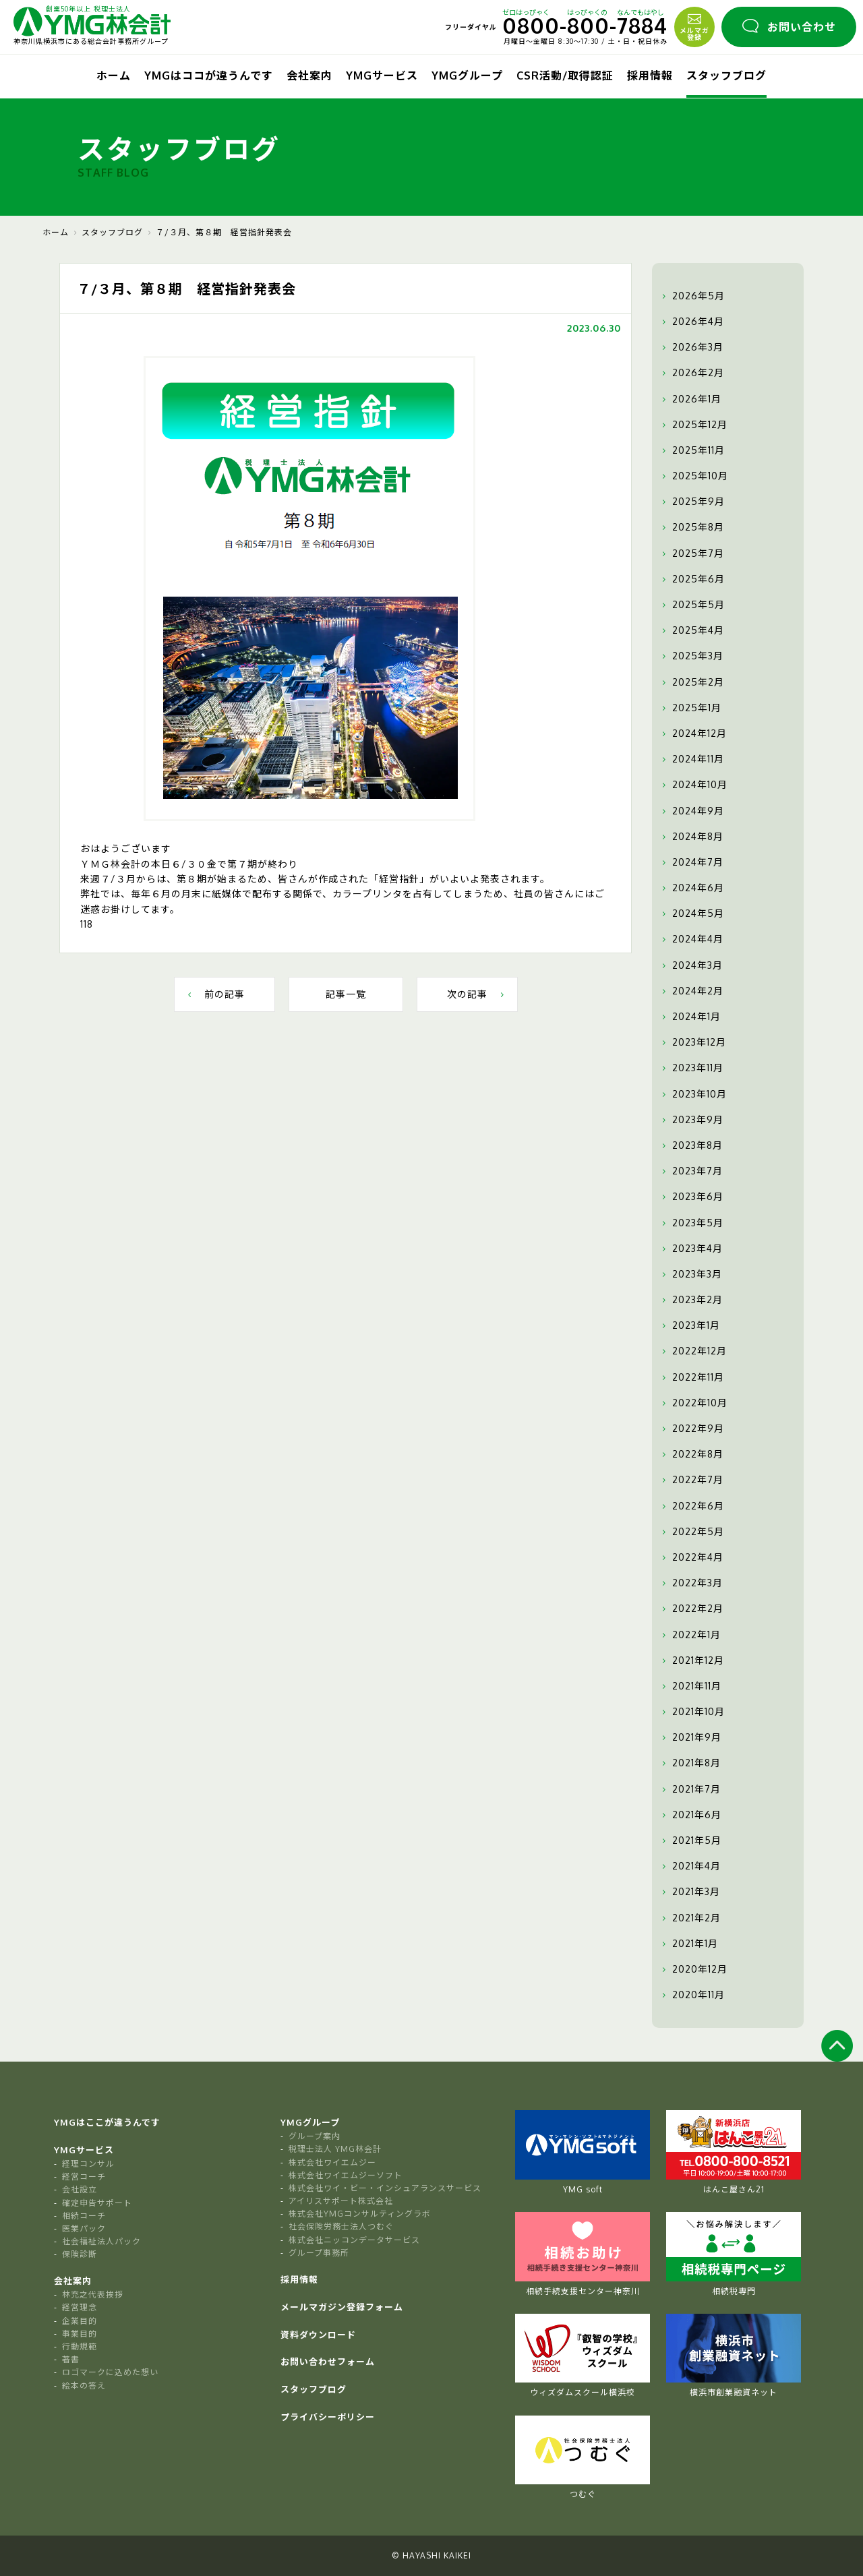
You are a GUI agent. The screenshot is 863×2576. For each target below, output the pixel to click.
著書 (71, 2359)
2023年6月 (691, 1197)
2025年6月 (692, 579)
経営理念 (79, 2307)
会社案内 (309, 75)
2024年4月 (691, 939)
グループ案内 (314, 2136)
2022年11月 (691, 1377)
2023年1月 (689, 1325)
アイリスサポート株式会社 (341, 2201)
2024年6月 (691, 888)
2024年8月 (691, 837)
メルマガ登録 (694, 25)
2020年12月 (693, 1969)
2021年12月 (691, 1660)
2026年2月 (691, 373)
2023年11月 (691, 1068)
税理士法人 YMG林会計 (335, 2149)
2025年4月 (691, 630)
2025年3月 (691, 656)
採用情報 (650, 75)
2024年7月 (691, 862)
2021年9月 (690, 1737)
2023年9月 (691, 1120)
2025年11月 (692, 450)
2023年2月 (691, 1300)
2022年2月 (691, 1608)
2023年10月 (693, 1094)
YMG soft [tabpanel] (582, 2152)
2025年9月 (692, 502)
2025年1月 (690, 708)
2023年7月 (691, 1171)
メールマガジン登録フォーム (341, 2307)
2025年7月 (691, 553)
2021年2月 (690, 1918)
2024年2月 (691, 991)
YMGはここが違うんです (107, 2122)
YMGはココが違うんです (208, 75)
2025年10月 (693, 476)
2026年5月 (692, 296)
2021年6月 (690, 1815)
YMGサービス (382, 75)
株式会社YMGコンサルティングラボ (360, 2214)
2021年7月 (690, 1789)
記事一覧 (346, 994)
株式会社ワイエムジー (332, 2162)
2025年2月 (691, 682)
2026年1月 (690, 399)
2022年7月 (691, 1480)
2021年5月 (690, 1840)
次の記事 (477, 994)
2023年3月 (690, 1274)
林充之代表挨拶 (92, 2294)
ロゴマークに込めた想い (110, 2372)
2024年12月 (693, 733)
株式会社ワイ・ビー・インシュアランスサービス (385, 2188)
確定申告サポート (97, 2203)
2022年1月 (690, 1635)
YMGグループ (467, 75)
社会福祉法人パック (101, 2241)
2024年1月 (690, 1017)
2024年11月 (691, 759)
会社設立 (79, 2189)
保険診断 (79, 2254)
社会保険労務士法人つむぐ (341, 2226)
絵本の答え (84, 2385)
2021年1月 (688, 1944)
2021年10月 (692, 1712)
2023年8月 (691, 1145)
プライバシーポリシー (327, 2417)
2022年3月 (691, 1583)
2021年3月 (689, 1892)
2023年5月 (691, 1223)
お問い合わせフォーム (327, 2361)
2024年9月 (691, 811)
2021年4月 (690, 1866)
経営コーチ (84, 2176)
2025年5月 (692, 605)
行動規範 (79, 2346)
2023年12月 (692, 1042)
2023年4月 (691, 1248)
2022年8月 (691, 1454)
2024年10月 (693, 785)
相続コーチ (84, 2216)
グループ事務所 (319, 2253)
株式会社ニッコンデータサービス (354, 2240)
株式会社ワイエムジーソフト (346, 2175)
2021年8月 (690, 1763)
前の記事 (215, 994)
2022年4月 (691, 1557)
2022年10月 (693, 1403)
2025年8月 (691, 527)
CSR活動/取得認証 (565, 75)
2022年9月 (691, 1428)
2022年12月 (693, 1351)
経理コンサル (88, 2164)
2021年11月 (690, 1686)
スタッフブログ (726, 75)
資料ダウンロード (318, 2334)
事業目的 (79, 2334)
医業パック (84, 2228)
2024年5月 (691, 913)
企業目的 (79, 2321)
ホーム (113, 75)
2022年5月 (691, 1532)
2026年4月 (691, 322)
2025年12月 (693, 425)
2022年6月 (691, 1506)
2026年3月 (691, 347)
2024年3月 (691, 965)
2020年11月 (692, 1995)
